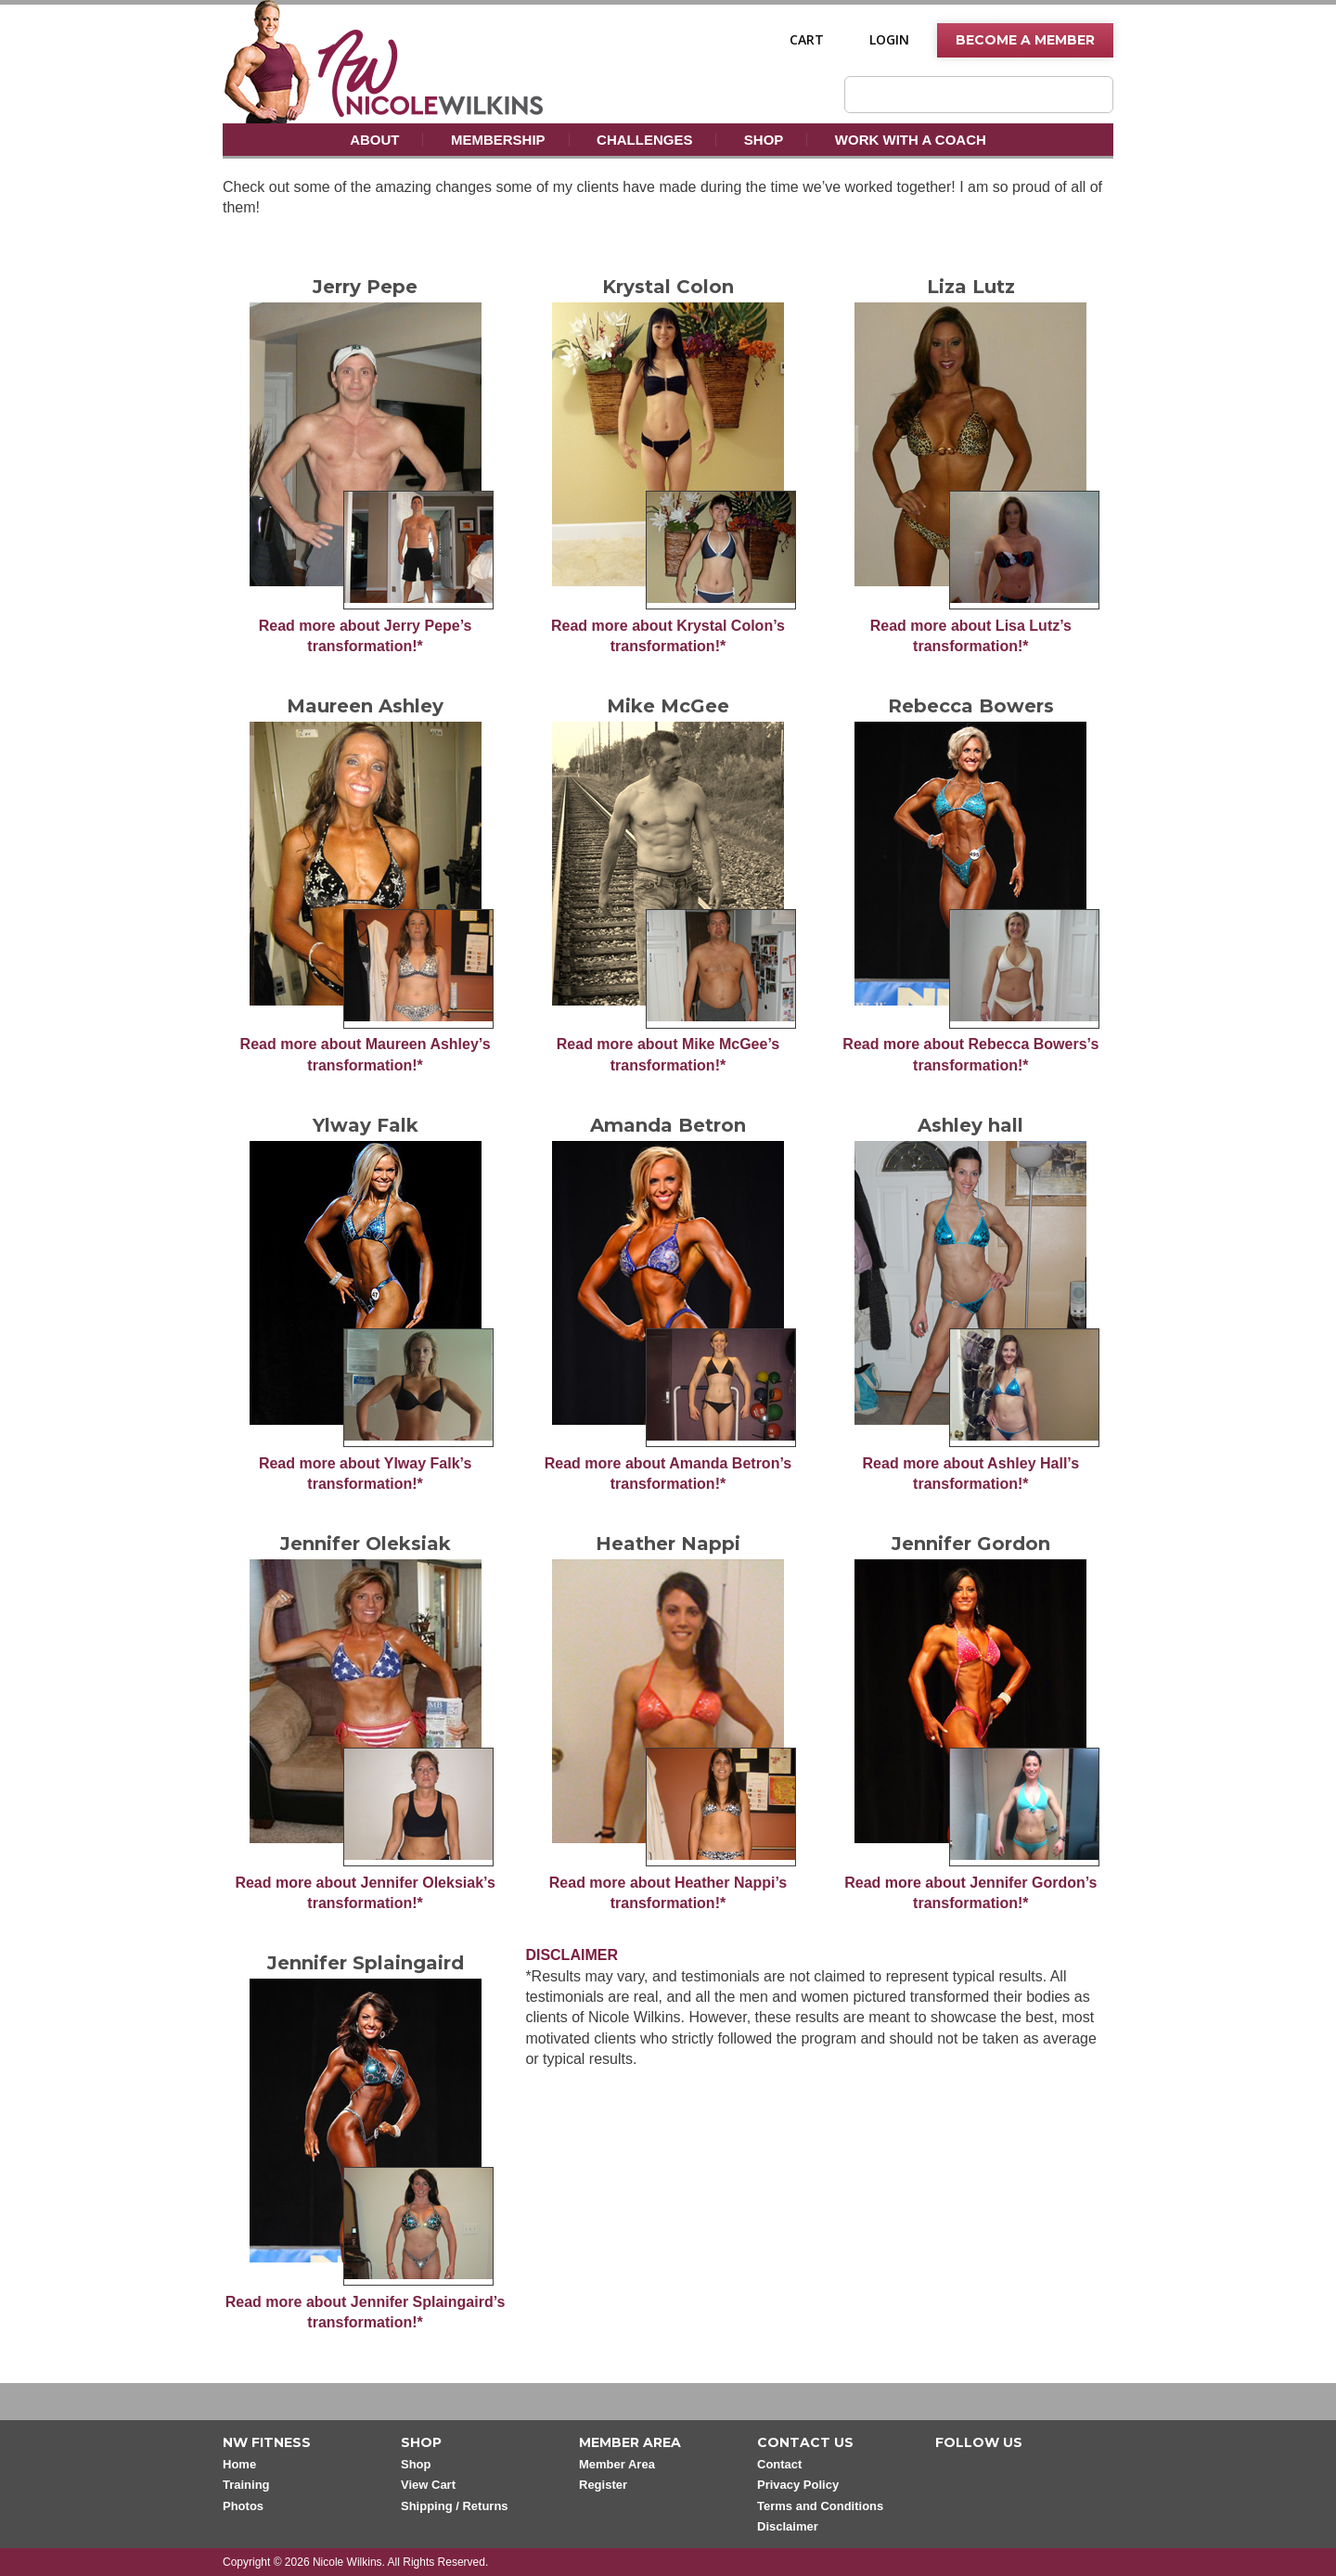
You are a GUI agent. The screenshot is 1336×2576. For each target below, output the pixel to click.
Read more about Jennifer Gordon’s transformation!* (970, 1893)
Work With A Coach (910, 140)
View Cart (428, 2485)
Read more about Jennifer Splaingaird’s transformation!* (365, 2312)
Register (603, 2485)
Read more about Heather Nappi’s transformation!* (668, 1893)
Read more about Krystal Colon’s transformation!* (668, 636)
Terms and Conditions (820, 2506)
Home (239, 2464)
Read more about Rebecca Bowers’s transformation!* (970, 1054)
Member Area (617, 2464)
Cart (807, 39)
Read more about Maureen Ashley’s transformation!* (365, 1054)
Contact (779, 2464)
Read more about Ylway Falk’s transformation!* (365, 1473)
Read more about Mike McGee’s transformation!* (668, 1054)
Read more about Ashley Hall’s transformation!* (971, 1473)
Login (889, 39)
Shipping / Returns (454, 2506)
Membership (498, 140)
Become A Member (1025, 40)
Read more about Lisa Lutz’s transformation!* (971, 636)
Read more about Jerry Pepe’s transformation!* (365, 636)
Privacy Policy (798, 2485)
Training (246, 2485)
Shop (764, 140)
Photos (243, 2506)
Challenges (644, 140)
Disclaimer (787, 2526)
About (374, 140)
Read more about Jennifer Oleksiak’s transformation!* (365, 1893)
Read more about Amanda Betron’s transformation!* (668, 1473)
